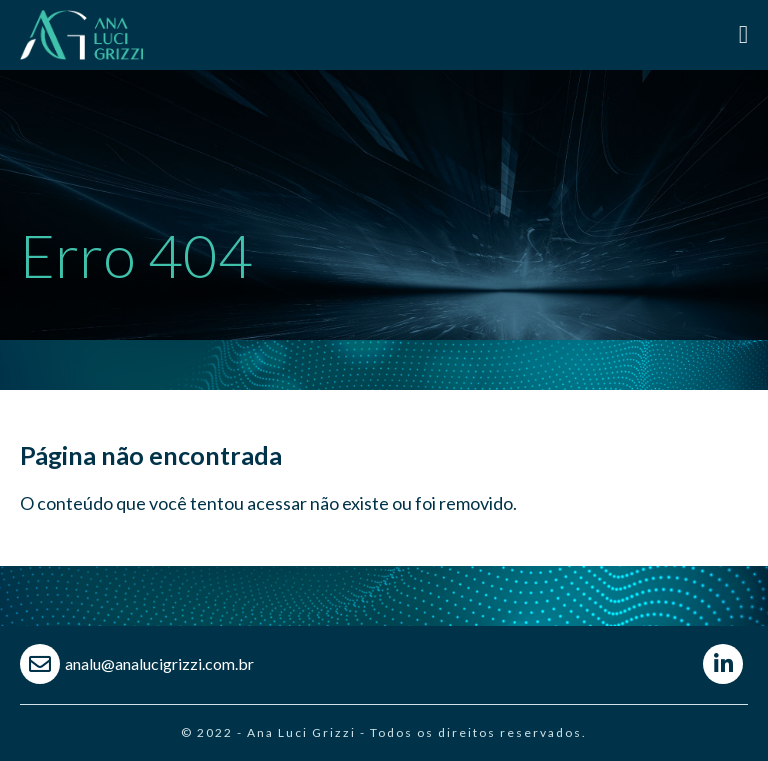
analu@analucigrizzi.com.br (159, 663)
